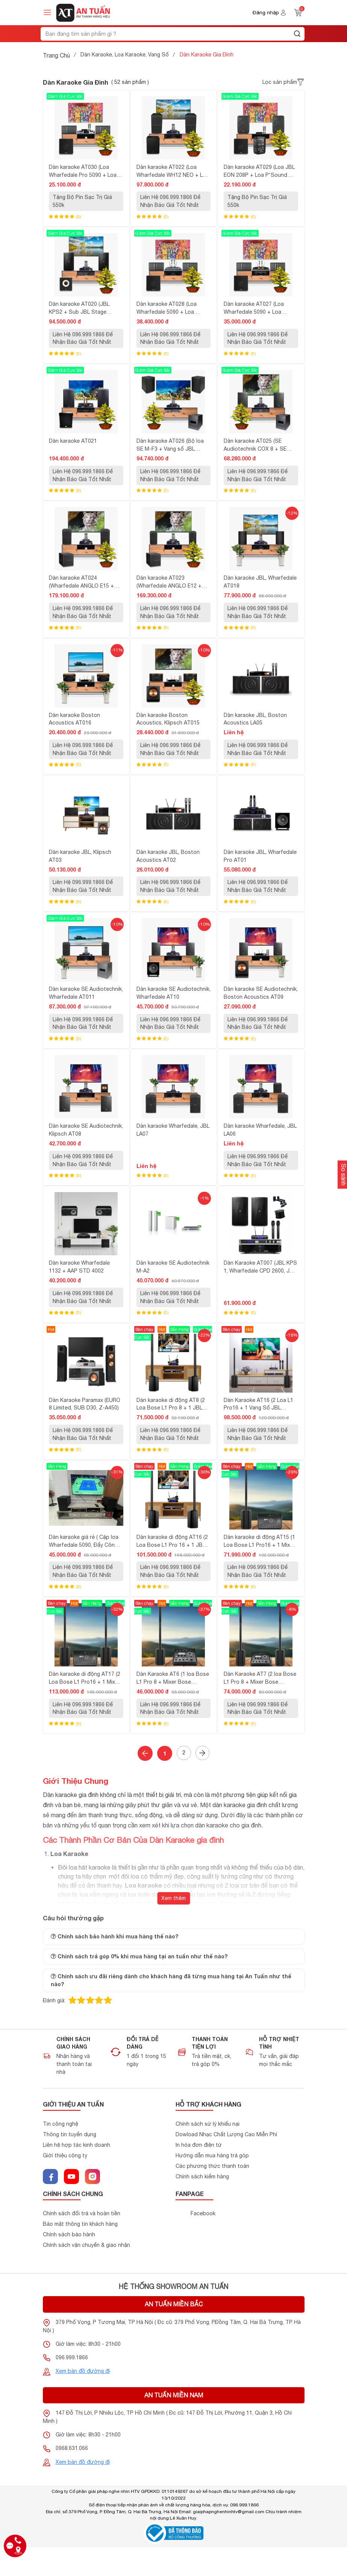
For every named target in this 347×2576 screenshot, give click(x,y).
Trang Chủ (56, 55)
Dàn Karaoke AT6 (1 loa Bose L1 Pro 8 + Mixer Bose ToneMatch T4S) (172, 1678)
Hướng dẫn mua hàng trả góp (212, 2156)
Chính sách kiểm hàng (202, 2177)
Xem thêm (173, 1898)
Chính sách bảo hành (69, 2235)
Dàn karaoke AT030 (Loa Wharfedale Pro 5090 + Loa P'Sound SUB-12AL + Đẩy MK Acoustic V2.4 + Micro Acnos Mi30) (86, 171)
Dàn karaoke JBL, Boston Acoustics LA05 (255, 719)
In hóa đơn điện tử (199, 2145)
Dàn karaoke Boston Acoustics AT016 (74, 719)
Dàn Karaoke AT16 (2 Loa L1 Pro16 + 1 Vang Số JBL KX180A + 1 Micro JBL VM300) (258, 1404)
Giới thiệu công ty (65, 2156)
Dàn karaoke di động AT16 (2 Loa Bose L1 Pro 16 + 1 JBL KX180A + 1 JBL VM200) (172, 1541)
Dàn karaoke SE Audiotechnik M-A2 (172, 1267)
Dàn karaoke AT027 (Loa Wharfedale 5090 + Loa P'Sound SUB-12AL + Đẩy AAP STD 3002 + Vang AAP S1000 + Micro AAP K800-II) (257, 308)
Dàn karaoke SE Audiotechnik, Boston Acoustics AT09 (261, 993)
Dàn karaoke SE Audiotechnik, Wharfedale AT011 (86, 993)
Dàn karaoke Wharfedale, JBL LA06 (260, 1130)
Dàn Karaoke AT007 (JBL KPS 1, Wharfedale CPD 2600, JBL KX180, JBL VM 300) (260, 1267)
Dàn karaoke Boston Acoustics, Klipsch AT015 (168, 719)
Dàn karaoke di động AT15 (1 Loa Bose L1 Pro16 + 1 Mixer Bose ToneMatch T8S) (259, 1541)
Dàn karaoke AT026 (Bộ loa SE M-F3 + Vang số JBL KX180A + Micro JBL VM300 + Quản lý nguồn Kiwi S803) (173, 445)
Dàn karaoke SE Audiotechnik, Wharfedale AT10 (173, 993)
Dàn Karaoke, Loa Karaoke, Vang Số (124, 55)
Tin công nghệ (60, 2124)
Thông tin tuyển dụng (69, 2135)
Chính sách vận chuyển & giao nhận (86, 2245)
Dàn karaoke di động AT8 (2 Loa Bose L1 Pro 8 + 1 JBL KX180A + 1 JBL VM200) (170, 1404)
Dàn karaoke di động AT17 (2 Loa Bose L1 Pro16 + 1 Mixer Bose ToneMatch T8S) (84, 1678)
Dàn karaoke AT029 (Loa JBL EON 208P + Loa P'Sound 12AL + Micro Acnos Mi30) (259, 171)
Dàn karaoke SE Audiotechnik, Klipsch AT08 (86, 1130)
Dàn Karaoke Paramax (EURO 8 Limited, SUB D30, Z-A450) (84, 1404)
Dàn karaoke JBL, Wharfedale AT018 (260, 582)
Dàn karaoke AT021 (73, 441)
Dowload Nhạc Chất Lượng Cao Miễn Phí (226, 2135)
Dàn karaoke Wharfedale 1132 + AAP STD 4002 (79, 1267)
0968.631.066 (72, 2448)
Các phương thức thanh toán (212, 2166)
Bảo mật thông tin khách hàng (80, 2224)
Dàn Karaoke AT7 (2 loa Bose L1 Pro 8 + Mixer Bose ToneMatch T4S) (260, 1678)
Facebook (203, 2214)
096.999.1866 (72, 2358)
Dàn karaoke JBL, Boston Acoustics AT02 (168, 856)
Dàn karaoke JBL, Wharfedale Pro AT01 (260, 856)
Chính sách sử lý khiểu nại (207, 2124)
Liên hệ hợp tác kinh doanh (76, 2145)
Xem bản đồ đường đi (83, 2371)
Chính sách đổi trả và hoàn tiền (81, 2214)
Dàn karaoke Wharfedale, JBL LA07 (172, 1130)
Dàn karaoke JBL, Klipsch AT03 (80, 856)
